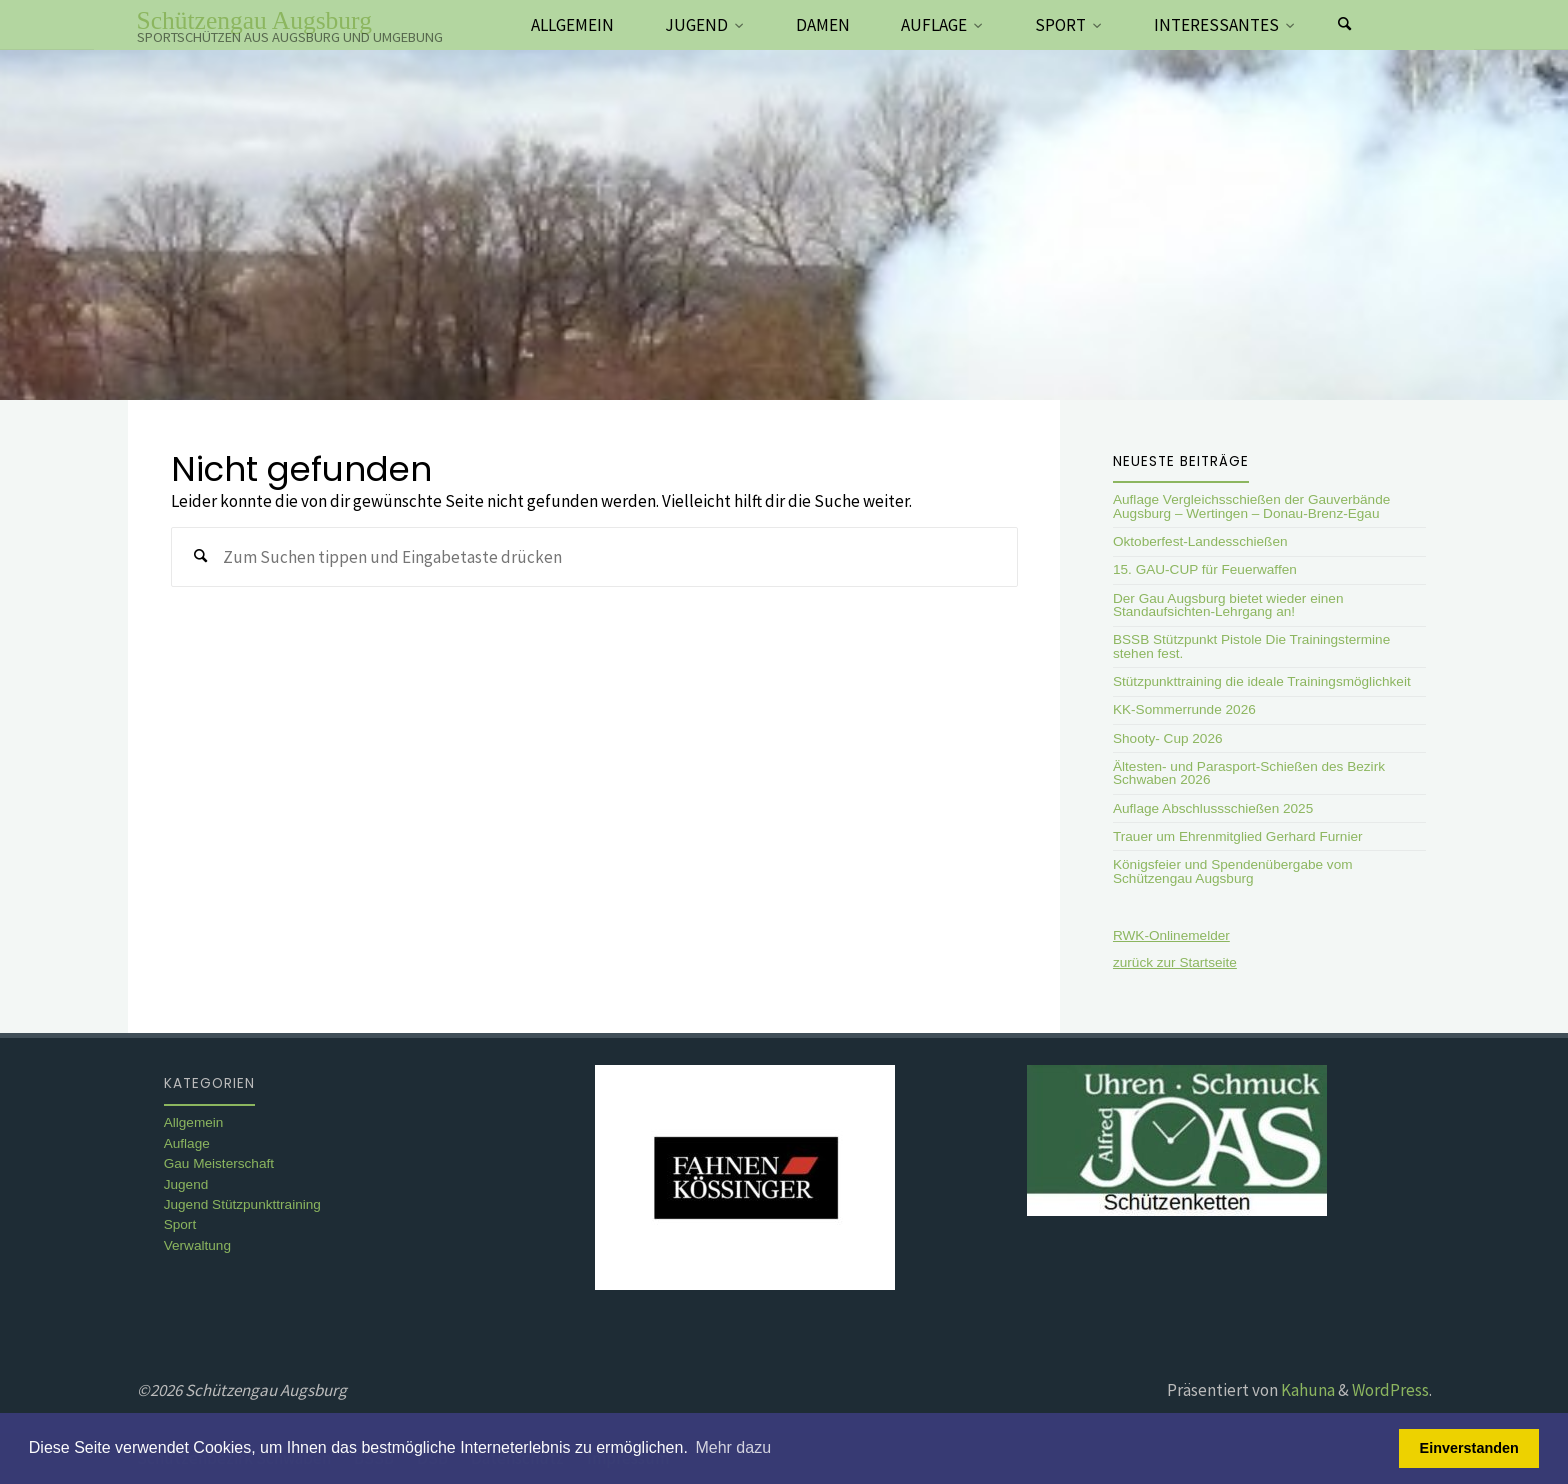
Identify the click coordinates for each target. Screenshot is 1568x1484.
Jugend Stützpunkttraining (242, 1204)
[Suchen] (1345, 25)
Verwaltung (197, 1245)
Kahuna (1306, 1390)
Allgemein (194, 1122)
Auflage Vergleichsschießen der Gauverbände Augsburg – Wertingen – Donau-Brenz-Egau (1251, 506)
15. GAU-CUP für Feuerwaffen (1205, 569)
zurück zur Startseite (1175, 962)
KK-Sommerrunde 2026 (1184, 709)
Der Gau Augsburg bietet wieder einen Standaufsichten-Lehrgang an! (1228, 605)
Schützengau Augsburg (254, 20)
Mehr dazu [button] (733, 1447)
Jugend (186, 1184)
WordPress (1390, 1390)
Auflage (187, 1143)
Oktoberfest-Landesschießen (1200, 541)
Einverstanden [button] (1469, 1448)
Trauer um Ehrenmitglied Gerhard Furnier (1238, 836)
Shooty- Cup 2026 (1168, 738)
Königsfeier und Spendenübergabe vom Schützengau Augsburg (1233, 871)
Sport (180, 1224)
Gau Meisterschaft (219, 1163)
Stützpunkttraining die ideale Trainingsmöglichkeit (1262, 681)
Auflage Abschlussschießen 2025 (1213, 808)
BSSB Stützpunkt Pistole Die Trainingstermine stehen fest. (1251, 646)
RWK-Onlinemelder (1171, 935)
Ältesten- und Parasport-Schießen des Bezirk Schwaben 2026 (1249, 773)
